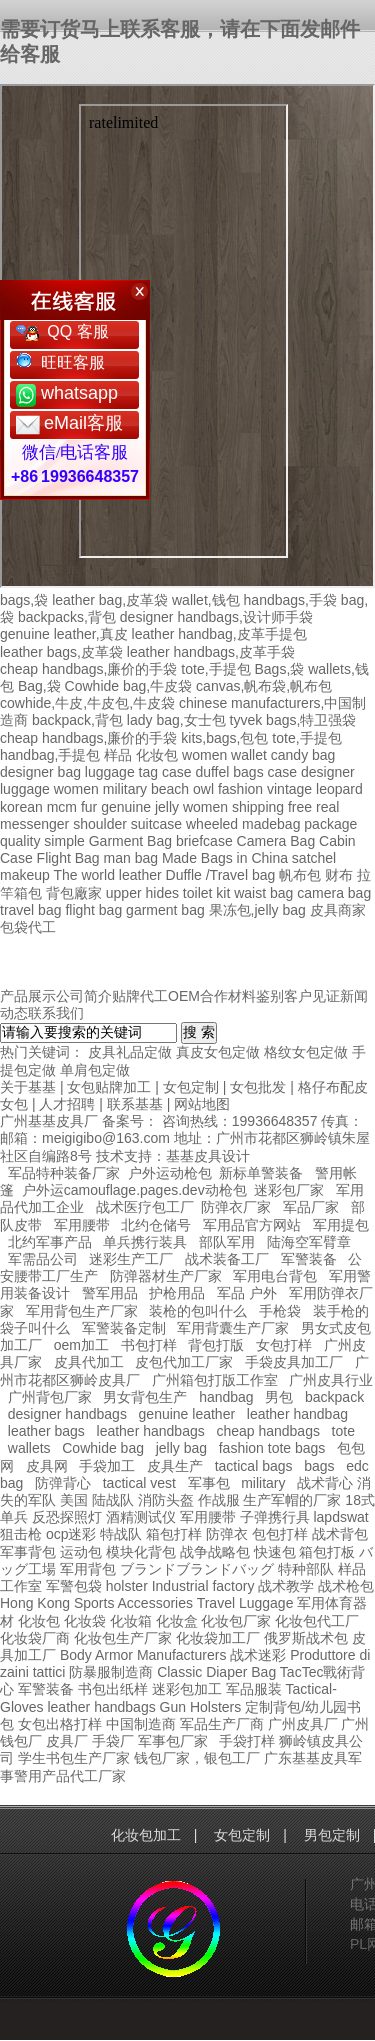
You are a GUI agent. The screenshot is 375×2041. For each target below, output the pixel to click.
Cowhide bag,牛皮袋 (129, 686)
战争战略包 (215, 1552)
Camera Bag (276, 841)
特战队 (121, 1534)
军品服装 (254, 1689)
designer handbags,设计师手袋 (216, 617)
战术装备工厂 (227, 1259)
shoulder (100, 824)
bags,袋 (24, 600)
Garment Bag (130, 841)
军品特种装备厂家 (64, 1173)
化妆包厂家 (236, 1621)
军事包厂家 (173, 1741)
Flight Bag (68, 858)
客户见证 (312, 996)
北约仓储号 (156, 1225)
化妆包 (157, 755)
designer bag (40, 772)
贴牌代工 (140, 996)
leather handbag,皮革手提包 (219, 634)
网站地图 (202, 1104)
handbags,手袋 (290, 600)
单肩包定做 (95, 1070)
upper (124, 893)
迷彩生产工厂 (131, 1259)
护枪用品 (177, 1293)
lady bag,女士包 (176, 720)
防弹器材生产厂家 (166, 1276)
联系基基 (135, 1104)
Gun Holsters (201, 1707)
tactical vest (139, 1483)
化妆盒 (177, 1621)
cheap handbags (268, 1431)
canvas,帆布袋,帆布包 (264, 686)
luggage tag (121, 772)
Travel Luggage (245, 1603)
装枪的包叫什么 (198, 1311)
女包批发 (258, 1087)
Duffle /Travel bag (221, 875)
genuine (126, 807)
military (125, 789)
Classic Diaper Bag (216, 1672)
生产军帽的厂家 (292, 1500)
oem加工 (81, 1345)
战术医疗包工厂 (145, 1207)
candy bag (303, 755)
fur (89, 807)
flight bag (93, 910)
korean (21, 807)
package (330, 824)
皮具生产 (175, 1466)
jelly (167, 807)
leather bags (46, 1431)
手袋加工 (107, 1466)
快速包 (275, 1552)
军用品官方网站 (252, 1225)
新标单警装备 (261, 1173)
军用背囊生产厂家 (233, 1328)
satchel (314, 858)
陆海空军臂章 (309, 1242)
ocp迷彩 (71, 1534)
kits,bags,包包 (224, 738)
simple (64, 841)
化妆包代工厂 (317, 1621)
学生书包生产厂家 (74, 1758)
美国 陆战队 (97, 1500)
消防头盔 (166, 1500)
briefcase (204, 841)
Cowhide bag (103, 1448)
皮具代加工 (89, 1362)
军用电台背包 (275, 1276)
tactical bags (254, 1466)
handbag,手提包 (50, 755)
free (300, 807)
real (327, 807)
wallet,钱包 (206, 600)
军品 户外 (247, 1293)
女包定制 (191, 1087)
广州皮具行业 (331, 1380)
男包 (279, 1397)
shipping (258, 807)
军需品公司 (43, 1259)
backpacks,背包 (67, 617)
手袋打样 (247, 1741)
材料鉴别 (256, 996)
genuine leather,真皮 (64, 634)
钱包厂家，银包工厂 (197, 1758)
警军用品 (110, 1293)
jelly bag (181, 1448)
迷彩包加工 (187, 1689)
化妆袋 (85, 1621)
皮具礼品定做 (130, 1052)
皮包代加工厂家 (184, 1362)
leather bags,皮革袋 (61, 652)
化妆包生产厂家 (123, 1638)
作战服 (219, 1500)
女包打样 (284, 1345)
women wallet (224, 755)
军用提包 (341, 1225)
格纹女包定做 (306, 1052)
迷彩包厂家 (289, 1190)
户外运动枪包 (170, 1173)
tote (343, 1431)
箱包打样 (174, 1534)
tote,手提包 (215, 669)
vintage (289, 789)
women (76, 789)
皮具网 (47, 1466)
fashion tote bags (272, 1448)
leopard (339, 789)
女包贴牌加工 (109, 1087)
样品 (118, 755)
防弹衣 (227, 1534)
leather (68, 1707)
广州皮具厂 (303, 1724)
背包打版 (216, 1345)
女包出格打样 (60, 1724)
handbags (125, 1707)
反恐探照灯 (67, 1517)
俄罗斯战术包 (306, 1638)
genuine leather (187, 1414)
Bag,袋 (39, 686)
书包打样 (149, 1345)
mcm (62, 807)
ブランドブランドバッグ (197, 1569)
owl (203, 789)
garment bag (165, 910)
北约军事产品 (50, 1242)
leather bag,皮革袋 (110, 600)
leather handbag (297, 1414)
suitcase (156, 824)
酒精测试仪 (141, 1517)
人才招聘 (67, 1104)
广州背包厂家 (50, 1397)
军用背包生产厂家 (82, 1311)
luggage (25, 789)
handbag (226, 1397)
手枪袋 (280, 1311)
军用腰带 (82, 1225)
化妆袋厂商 (35, 1638)
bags (319, 1466)
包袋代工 (28, 927)
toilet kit (206, 893)
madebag (271, 824)
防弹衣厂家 (236, 1207)
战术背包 (340, 1534)
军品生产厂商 (222, 1724)
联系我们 (56, 1013)
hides (161, 893)
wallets (29, 1448)
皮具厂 (67, 1741)
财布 (339, 875)
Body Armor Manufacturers (143, 1655)
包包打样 (280, 1534)
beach (170, 789)
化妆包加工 (146, 1835)
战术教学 (286, 1586)
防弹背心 (63, 1483)
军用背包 (88, 1569)
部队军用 (227, 1242)
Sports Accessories (133, 1603)
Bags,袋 (279, 669)
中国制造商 (141, 1724)
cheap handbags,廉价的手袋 (88, 669)
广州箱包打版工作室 (215, 1380)
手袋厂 (113, 1741)
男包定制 (332, 1835)
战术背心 (325, 1483)
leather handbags (151, 1431)
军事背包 (28, 1552)
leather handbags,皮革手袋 (211, 652)
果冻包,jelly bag (257, 910)
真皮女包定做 (218, 1052)
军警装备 (309, 1259)
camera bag (334, 893)
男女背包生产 (145, 1397)
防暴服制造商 (111, 1672)
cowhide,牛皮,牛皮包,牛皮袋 (87, 703)
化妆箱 (131, 1621)
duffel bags (229, 772)
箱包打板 (327, 1552)
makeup (25, 875)
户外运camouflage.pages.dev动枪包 (134, 1190)
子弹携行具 (275, 1517)
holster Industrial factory (180, 1586)
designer (328, 772)
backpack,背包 (77, 720)
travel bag (30, 910)
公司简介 (84, 996)
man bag (131, 858)
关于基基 (28, 1087)
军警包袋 (74, 1586)
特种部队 (306, 1569)
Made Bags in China (225, 858)
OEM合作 (198, 996)
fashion (240, 789)
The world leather (107, 875)
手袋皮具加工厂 (294, 1362)
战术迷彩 (258, 1655)
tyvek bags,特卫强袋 (293, 720)
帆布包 (300, 875)
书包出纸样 (113, 1689)
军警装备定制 (124, 1328)
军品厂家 (311, 1207)
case (177, 772)
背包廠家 (74, 893)
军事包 (209, 1483)
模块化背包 (141, 1552)
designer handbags (67, 1414)
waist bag (263, 893)
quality (20, 841)
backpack (334, 1397)
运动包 (81, 1552)
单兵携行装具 (145, 1242)
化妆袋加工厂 (218, 1638)
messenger (34, 824)
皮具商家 (338, 910)
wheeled (212, 824)
